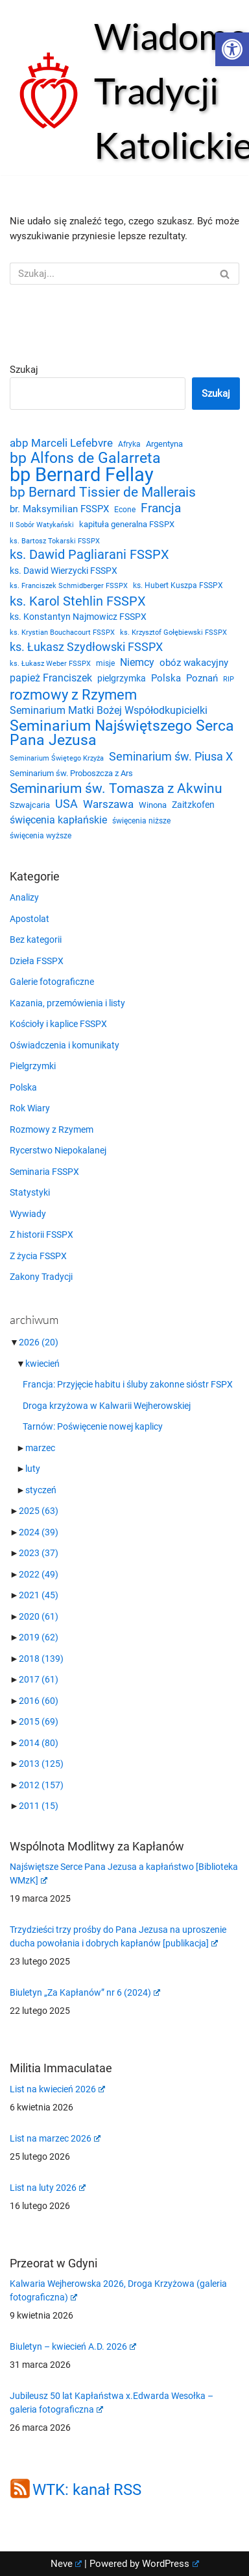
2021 (38, 1595)
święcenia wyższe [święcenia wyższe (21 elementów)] (40, 835)
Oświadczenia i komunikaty (64, 1045)
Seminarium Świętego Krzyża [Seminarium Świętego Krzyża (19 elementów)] (57, 758)
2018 (41, 1658)
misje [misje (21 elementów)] (105, 663)
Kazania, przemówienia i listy (67, 1003)
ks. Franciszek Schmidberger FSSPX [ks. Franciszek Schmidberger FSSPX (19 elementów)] (69, 586)
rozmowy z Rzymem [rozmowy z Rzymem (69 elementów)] (73, 694)
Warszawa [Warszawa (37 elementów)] (108, 804)
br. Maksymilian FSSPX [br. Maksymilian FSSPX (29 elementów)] (59, 509)
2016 (38, 1701)
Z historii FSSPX (41, 1234)
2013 (41, 1763)
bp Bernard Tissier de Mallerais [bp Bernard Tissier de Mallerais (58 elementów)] (103, 492)
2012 (41, 1785)
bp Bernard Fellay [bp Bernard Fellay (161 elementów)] (82, 474)
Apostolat (29, 919)
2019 (38, 1637)
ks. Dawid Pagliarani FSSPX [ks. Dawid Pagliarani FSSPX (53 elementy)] (89, 555)
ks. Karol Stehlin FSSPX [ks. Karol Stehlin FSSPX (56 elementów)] (78, 601)
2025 (38, 1511)
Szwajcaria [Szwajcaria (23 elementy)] (30, 805)
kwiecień (42, 1363)
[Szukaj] (110, 274)
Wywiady (28, 1214)
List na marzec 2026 (55, 2138)
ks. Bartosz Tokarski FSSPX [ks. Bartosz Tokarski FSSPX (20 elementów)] (55, 540)
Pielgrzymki (33, 1066)
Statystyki (30, 1192)
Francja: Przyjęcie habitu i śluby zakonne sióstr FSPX (128, 1384)
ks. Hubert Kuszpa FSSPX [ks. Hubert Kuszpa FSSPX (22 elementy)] (178, 585)
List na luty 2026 (48, 2187)
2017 (38, 1679)
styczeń (40, 1490)
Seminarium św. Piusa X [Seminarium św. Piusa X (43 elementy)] (171, 756)
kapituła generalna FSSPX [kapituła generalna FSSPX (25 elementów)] (126, 524)
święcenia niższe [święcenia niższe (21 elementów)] (141, 820)
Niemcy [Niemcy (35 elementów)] (137, 662)
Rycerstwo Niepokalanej (58, 1150)
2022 (38, 1574)
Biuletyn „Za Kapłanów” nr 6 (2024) (85, 1992)
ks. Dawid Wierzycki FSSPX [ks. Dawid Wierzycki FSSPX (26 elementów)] (63, 570)
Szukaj (24, 369)
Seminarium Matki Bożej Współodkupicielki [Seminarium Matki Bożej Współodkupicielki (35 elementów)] (109, 710)
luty (32, 1468)
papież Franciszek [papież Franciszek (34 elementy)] (51, 678)
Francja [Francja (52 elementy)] (161, 508)
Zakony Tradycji (41, 1276)
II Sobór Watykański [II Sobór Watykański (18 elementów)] (42, 525)
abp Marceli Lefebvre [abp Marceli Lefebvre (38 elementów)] (61, 442)
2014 (38, 1743)
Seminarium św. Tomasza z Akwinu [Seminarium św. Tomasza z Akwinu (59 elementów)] (116, 788)
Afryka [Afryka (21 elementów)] (129, 444)
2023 (38, 1553)
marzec (40, 1448)
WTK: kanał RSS (86, 2490)
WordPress (170, 2564)
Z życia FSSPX (38, 1256)
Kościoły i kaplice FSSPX (58, 1024)
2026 (38, 1342)
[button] (232, 49)
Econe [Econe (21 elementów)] (125, 509)
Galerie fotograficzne (52, 981)
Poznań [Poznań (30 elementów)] (202, 678)
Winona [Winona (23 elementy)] (153, 805)
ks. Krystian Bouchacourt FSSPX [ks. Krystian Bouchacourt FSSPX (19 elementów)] (62, 632)
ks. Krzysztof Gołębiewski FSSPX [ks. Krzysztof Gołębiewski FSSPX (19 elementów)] (173, 632)
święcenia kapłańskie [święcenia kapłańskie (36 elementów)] (58, 820)
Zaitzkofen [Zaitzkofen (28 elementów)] (193, 804)
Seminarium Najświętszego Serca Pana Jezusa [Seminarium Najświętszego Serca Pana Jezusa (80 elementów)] (122, 733)
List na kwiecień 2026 (57, 2089)
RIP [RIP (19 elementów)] (228, 679)
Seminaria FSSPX (44, 1171)
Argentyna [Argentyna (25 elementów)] (164, 444)
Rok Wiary (30, 1108)
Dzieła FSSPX (37, 961)
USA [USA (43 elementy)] (66, 803)
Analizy (24, 897)
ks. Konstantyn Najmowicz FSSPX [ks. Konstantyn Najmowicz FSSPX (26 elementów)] (78, 616)
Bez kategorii (36, 939)
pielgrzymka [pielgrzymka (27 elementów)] (121, 678)
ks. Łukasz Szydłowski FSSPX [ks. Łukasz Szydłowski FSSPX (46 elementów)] (86, 647)
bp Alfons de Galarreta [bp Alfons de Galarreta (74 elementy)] (85, 458)
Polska (23, 1087)
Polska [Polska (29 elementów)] (166, 678)
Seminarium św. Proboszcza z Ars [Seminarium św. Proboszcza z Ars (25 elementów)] (71, 773)
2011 (38, 1806)
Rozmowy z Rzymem (51, 1129)
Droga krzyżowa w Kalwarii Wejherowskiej (107, 1405)
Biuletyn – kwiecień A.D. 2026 (73, 2346)
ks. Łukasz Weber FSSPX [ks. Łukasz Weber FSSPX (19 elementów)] (50, 663)
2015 (38, 1721)
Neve (66, 2564)
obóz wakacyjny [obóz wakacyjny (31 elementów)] (194, 662)
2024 (38, 1532)
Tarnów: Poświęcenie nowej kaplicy (93, 1426)
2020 (38, 1616)
